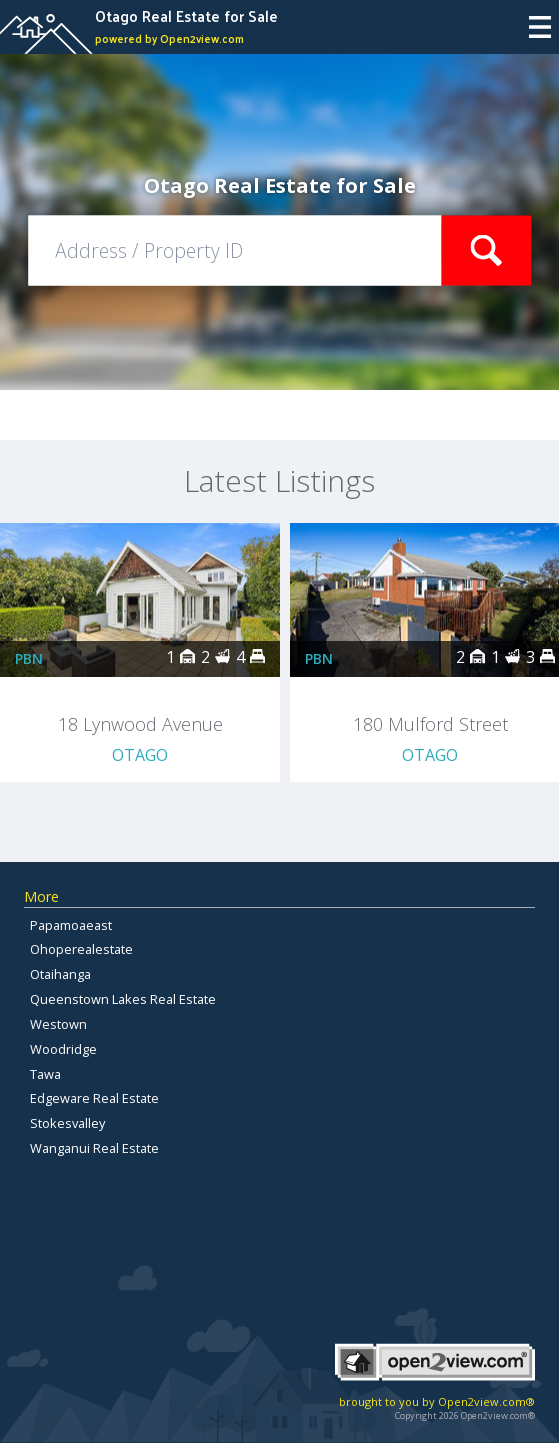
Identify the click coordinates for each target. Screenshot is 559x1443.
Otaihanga (60, 974)
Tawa (45, 1074)
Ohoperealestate (81, 949)
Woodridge (63, 1049)
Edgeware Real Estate (94, 1098)
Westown (58, 1024)
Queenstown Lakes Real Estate (123, 999)
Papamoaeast (71, 925)
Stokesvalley (67, 1123)
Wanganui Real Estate (94, 1148)
